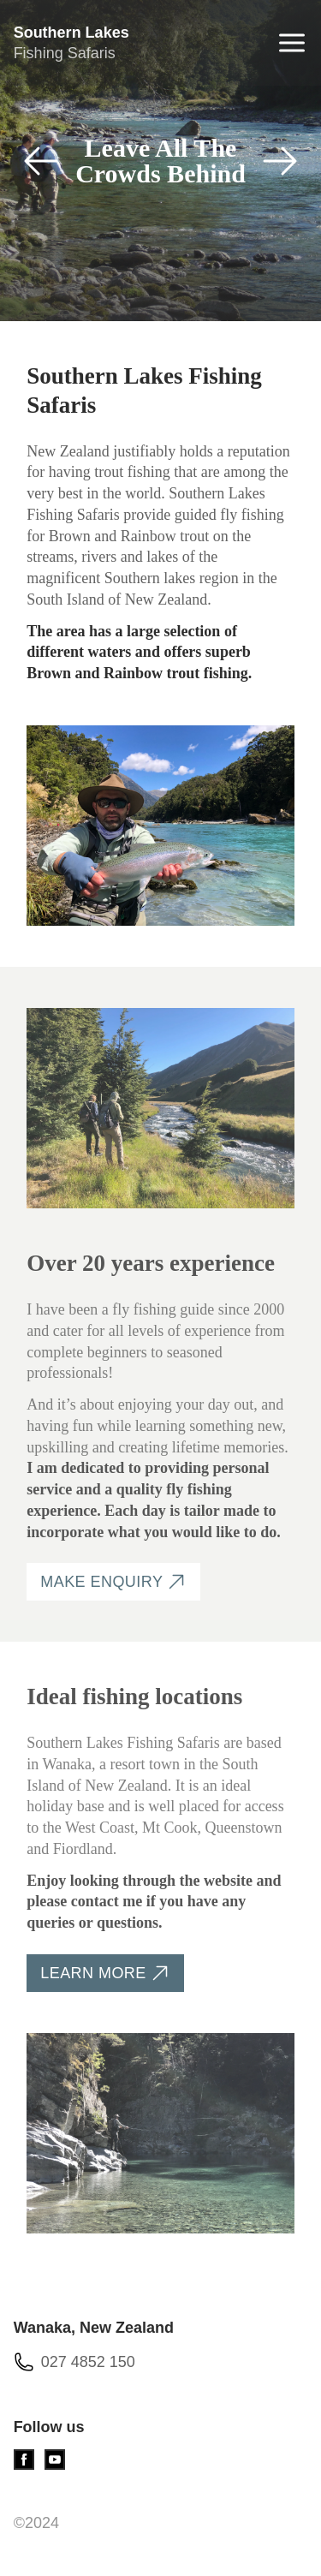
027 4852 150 (88, 2361)
